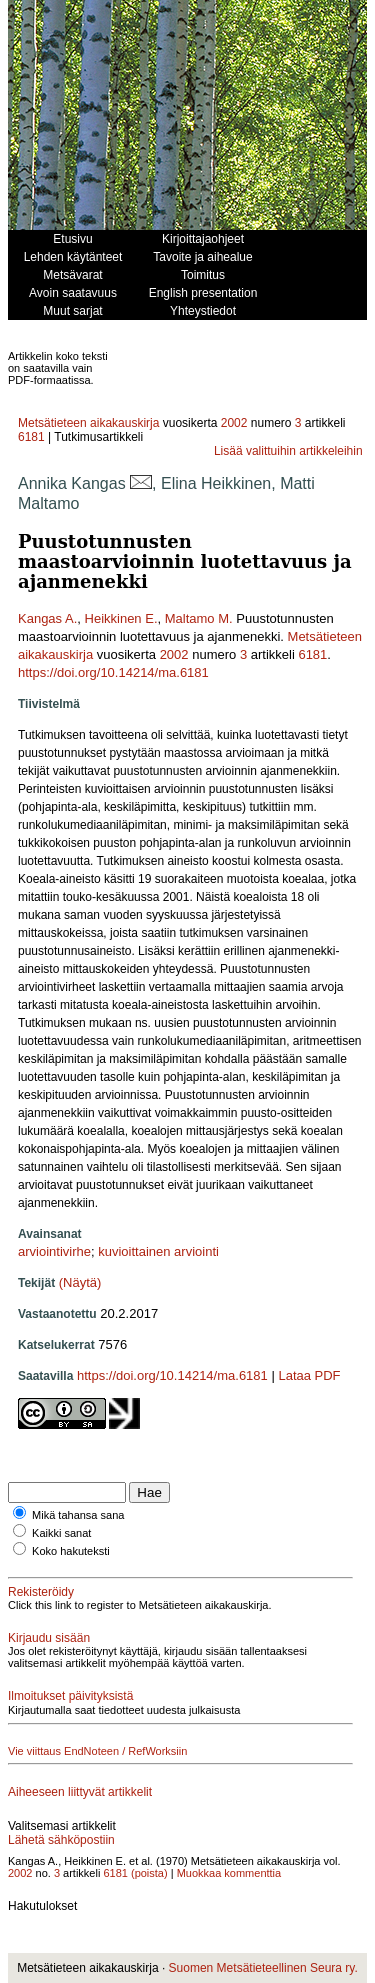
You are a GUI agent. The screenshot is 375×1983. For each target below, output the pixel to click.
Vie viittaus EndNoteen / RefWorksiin (97, 1751)
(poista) (149, 1873)
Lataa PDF (309, 1375)
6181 (31, 437)
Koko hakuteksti (71, 1551)
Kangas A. (47, 618)
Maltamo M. (199, 618)
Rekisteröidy (41, 1592)
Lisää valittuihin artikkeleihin (288, 451)
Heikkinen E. (121, 618)
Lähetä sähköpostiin (61, 1840)
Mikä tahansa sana (78, 1515)
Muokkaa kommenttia (229, 1873)
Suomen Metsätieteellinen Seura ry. (263, 1968)
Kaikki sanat (61, 1533)
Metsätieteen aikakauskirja (88, 423)
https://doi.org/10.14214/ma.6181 (113, 672)
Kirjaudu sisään (49, 1638)
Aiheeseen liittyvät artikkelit (80, 1792)
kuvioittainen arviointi (158, 1251)
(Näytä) (80, 1282)
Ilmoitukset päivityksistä (70, 1696)
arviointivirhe (54, 1251)
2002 (234, 423)
